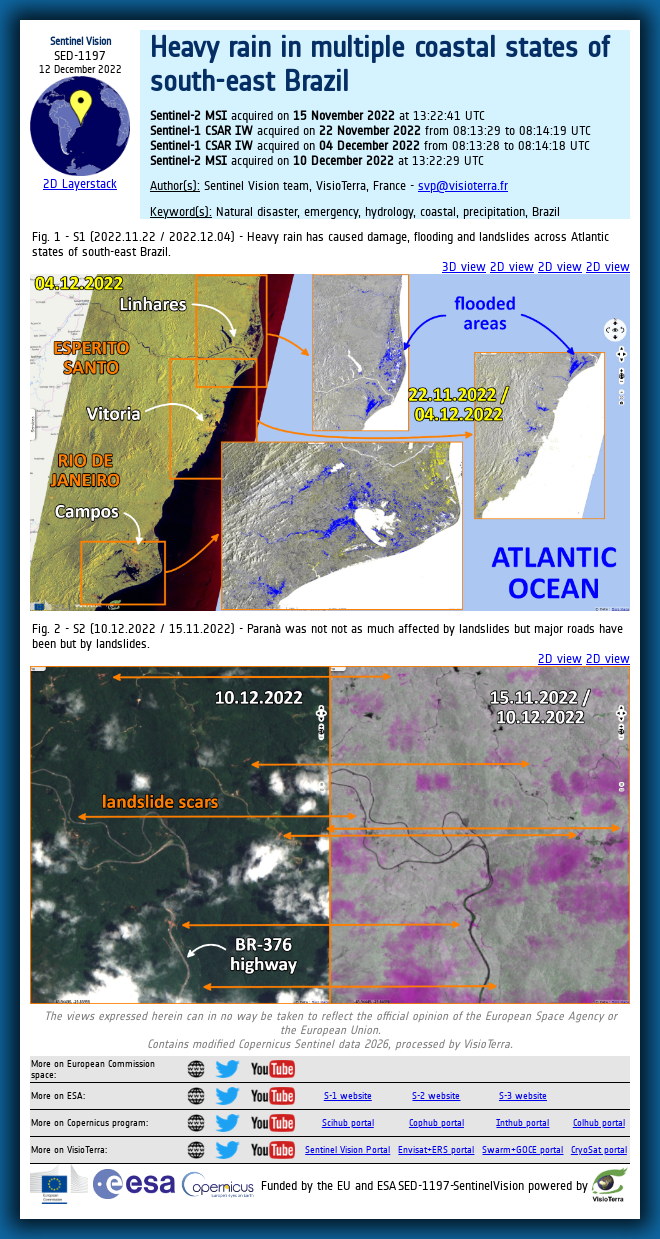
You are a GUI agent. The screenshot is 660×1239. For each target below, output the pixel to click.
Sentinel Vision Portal (347, 1149)
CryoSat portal (599, 1149)
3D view (464, 266)
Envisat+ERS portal (436, 1149)
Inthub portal (522, 1122)
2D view (512, 266)
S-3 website (523, 1095)
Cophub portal (436, 1122)
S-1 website (348, 1095)
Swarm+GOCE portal (522, 1149)
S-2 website (436, 1095)
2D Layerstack (80, 183)
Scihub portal (348, 1122)
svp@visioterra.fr (463, 185)
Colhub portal (599, 1122)
